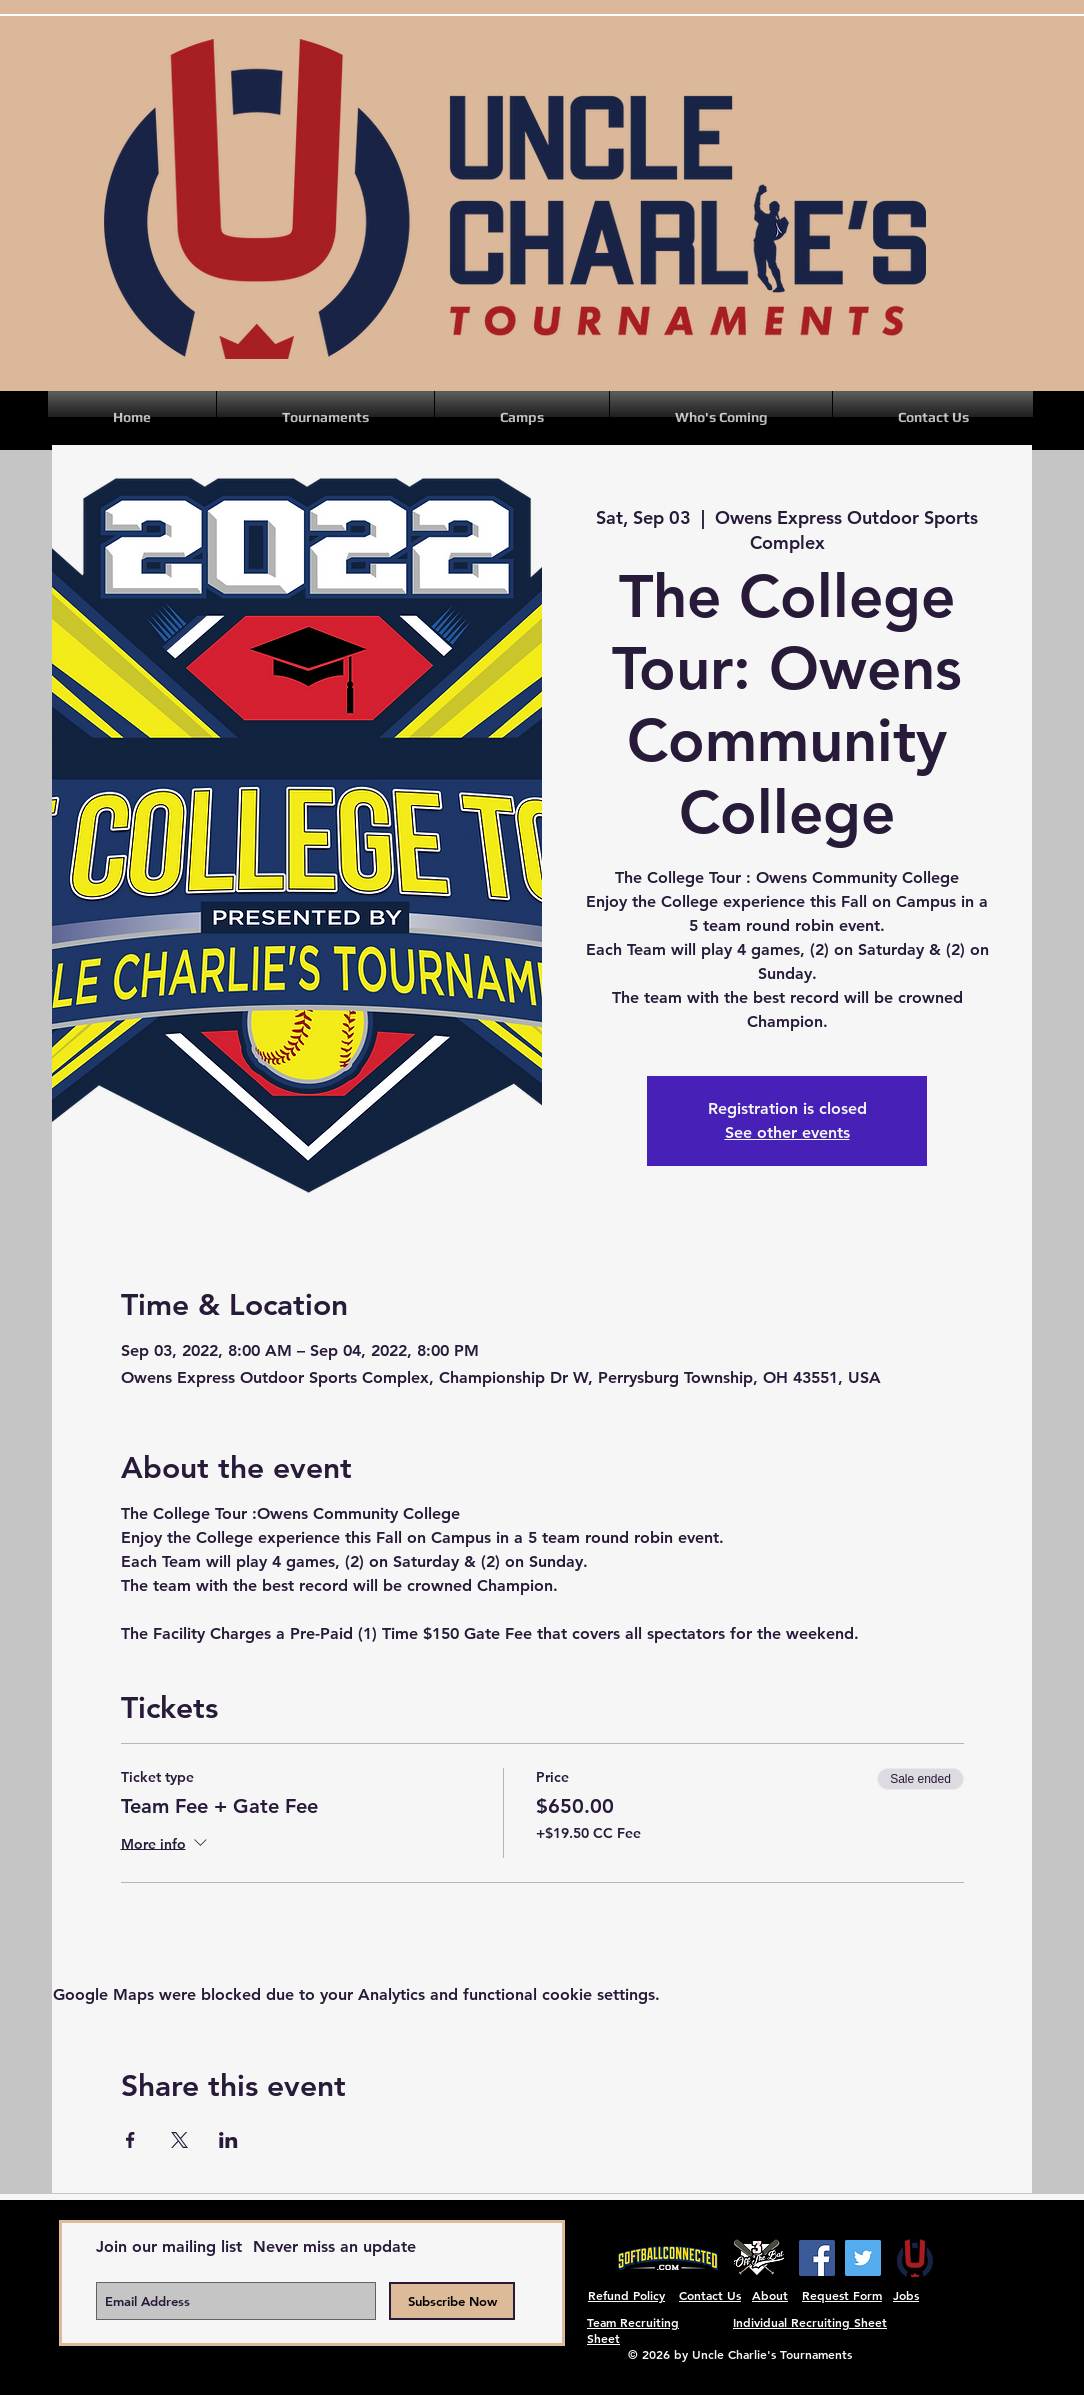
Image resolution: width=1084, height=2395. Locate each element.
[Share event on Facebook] (130, 2140)
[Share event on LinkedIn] (228, 2140)
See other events (787, 1132)
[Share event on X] (179, 2140)
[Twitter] (863, 2258)
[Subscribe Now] (452, 2301)
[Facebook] (817, 2258)
